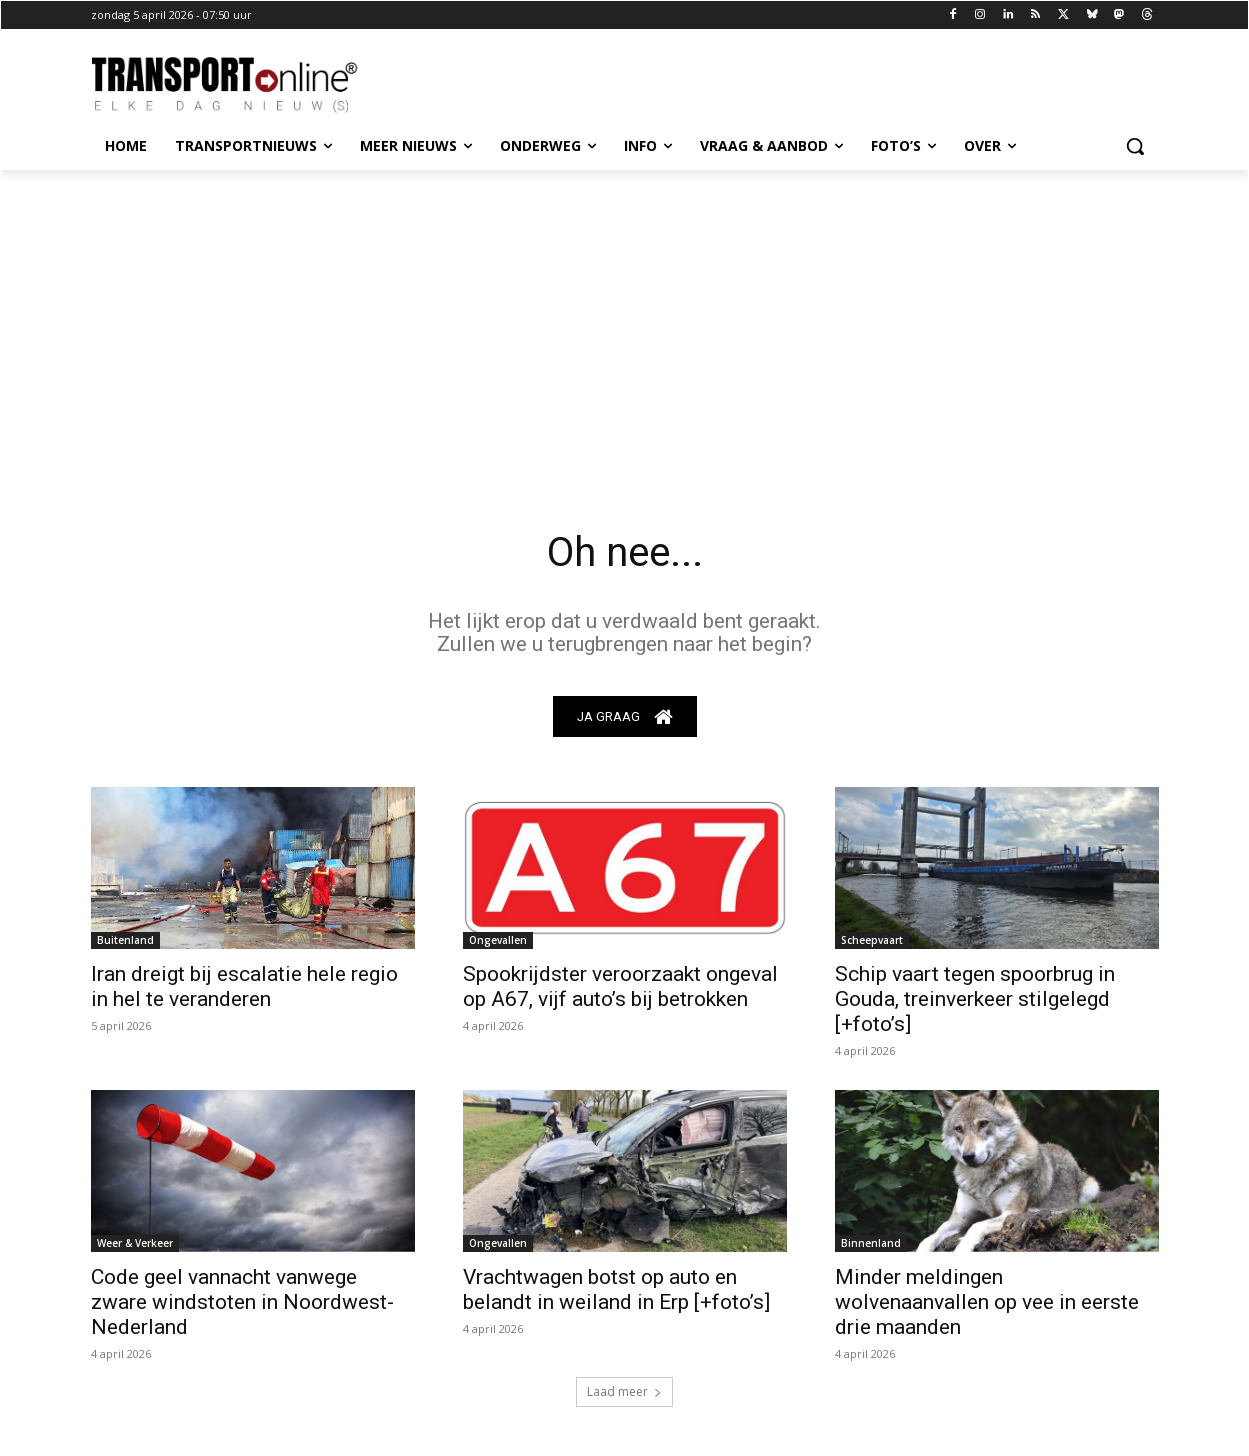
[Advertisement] (625, 320)
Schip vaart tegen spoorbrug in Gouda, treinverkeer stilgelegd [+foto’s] (975, 999)
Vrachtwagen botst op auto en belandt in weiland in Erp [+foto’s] (616, 1289)
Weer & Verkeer (135, 1243)
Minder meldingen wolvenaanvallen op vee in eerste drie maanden (987, 1302)
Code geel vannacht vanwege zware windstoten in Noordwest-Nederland (242, 1302)
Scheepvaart (872, 940)
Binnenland (871, 1243)
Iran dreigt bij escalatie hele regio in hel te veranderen (244, 986)
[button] (1135, 146)
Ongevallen (498, 940)
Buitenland (125, 940)
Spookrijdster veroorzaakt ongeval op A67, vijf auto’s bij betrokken (620, 986)
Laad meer (624, 1391)
